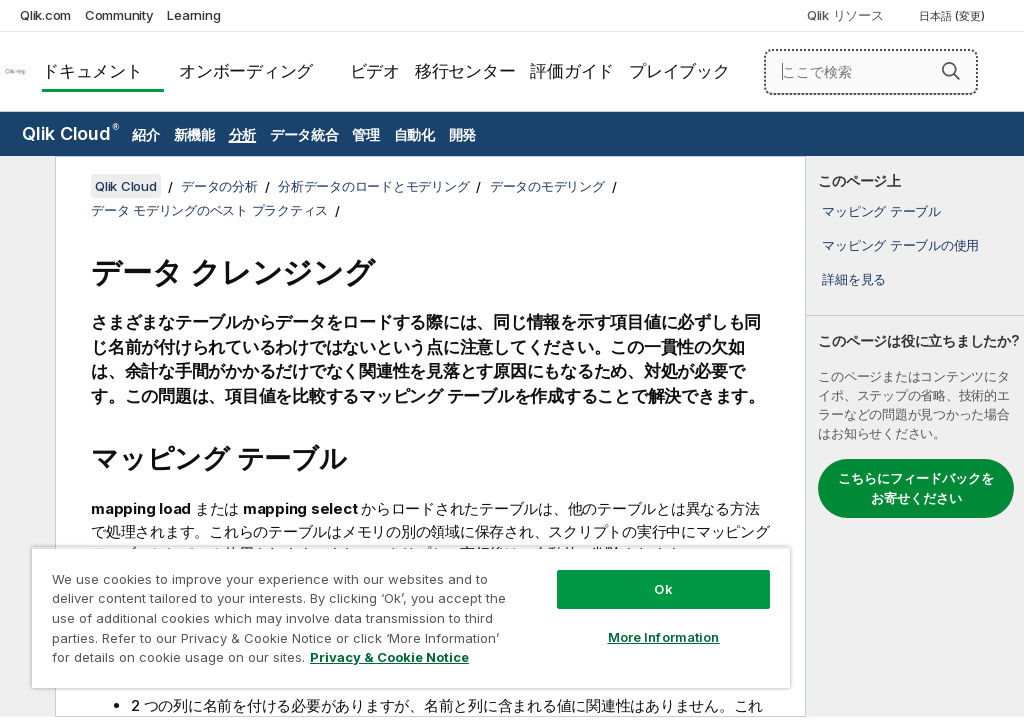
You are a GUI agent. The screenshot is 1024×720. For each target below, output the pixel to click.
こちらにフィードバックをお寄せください (916, 488)
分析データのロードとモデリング (373, 186)
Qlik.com (45, 15)
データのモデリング (547, 186)
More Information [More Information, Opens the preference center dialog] (664, 637)
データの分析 (219, 186)
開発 (463, 134)
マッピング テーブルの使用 (900, 245)
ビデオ (375, 71)
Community (119, 15)
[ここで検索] (871, 72)
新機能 (194, 134)
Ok (663, 589)
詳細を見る (854, 279)
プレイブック (679, 71)
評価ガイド (572, 71)
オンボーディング (246, 71)
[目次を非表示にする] (25, 187)
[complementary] (915, 436)
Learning (193, 15)
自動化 (414, 134)
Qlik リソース (845, 15)
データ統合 (304, 134)
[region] (411, 617)
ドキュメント (92, 71)
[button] (951, 71)
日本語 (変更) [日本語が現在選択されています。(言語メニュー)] (953, 16)
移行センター (465, 71)
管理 (366, 134)
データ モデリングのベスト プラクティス (209, 210)
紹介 (146, 134)
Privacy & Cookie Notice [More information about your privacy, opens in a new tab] (389, 657)
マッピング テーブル (881, 211)
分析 (243, 134)
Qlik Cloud (70, 133)
